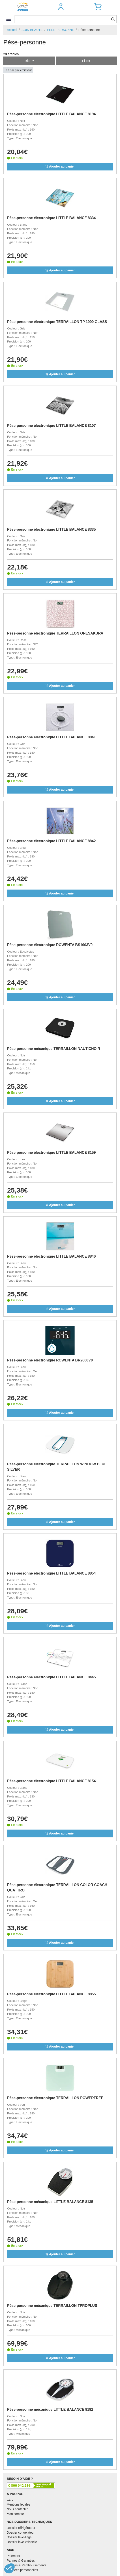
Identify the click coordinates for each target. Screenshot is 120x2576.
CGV (10, 2500)
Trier (27, 61)
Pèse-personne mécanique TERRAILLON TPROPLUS (52, 2306)
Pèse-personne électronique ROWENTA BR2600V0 (50, 1360)
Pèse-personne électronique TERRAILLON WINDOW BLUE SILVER (57, 1466)
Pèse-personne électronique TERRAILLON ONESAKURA (55, 633)
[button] (60, 6)
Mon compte (15, 2514)
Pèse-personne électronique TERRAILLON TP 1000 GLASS (57, 322)
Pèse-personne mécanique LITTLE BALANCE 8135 (50, 2202)
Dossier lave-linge (19, 2537)
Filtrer (86, 61)
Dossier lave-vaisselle (22, 2542)
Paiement (13, 2556)
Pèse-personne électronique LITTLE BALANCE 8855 (51, 1994)
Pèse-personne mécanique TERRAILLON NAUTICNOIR (53, 1049)
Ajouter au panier (60, 166)
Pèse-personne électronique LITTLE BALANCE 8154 (51, 1781)
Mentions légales (18, 2504)
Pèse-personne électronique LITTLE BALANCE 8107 (51, 426)
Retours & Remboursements (26, 2565)
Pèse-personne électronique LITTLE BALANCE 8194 (51, 114)
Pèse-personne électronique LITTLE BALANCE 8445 (51, 1677)
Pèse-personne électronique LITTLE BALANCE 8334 (51, 218)
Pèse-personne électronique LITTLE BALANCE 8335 (51, 529)
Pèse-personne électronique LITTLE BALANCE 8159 (51, 1152)
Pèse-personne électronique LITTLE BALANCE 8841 (51, 737)
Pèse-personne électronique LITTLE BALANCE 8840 (51, 1256)
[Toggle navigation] (8, 19)
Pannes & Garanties (21, 2560)
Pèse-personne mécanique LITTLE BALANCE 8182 (50, 2409)
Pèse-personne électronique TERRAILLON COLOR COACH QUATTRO (57, 1887)
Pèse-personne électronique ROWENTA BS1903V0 (49, 945)
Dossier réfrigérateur (21, 2528)
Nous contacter (17, 2509)
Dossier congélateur (21, 2532)
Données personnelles (22, 2570)
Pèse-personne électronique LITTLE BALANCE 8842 (51, 841)
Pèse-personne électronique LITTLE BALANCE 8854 (51, 1573)
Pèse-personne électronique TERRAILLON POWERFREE (55, 2098)
